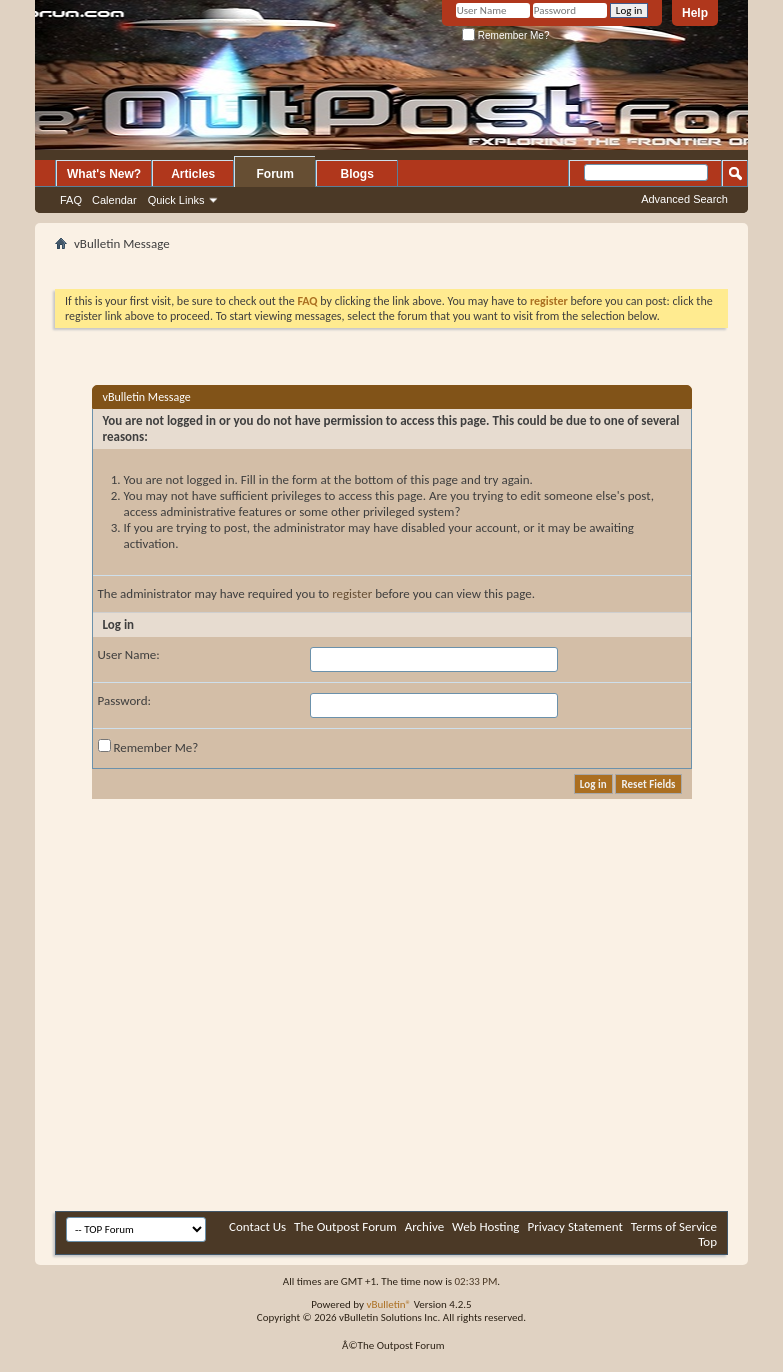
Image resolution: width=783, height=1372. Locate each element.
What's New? (104, 174)
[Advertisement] (349, 1056)
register (352, 593)
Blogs (357, 174)
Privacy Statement (574, 1226)
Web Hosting (485, 1226)
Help (695, 13)
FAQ (71, 200)
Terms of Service (674, 1226)
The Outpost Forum (345, 1226)
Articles (193, 174)
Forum (275, 174)
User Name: (129, 654)
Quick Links (176, 200)
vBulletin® (388, 1304)
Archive (424, 1226)
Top (707, 1241)
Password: (124, 700)
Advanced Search (684, 199)
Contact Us (257, 1226)
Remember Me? (505, 35)
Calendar (114, 200)
